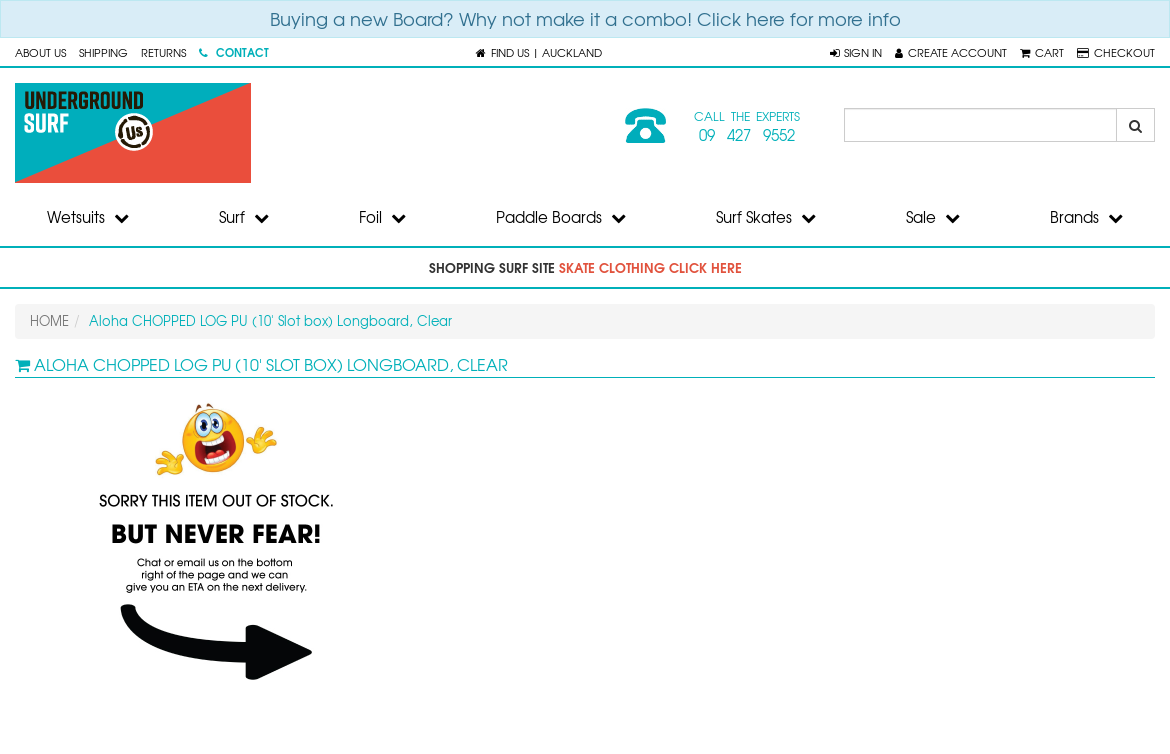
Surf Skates (766, 217)
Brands (1086, 217)
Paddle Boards (561, 217)
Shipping (103, 52)
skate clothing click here (650, 267)
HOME (49, 320)
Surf (244, 217)
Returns (163, 52)
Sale (933, 217)
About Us (40, 52)
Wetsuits (88, 217)
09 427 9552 (747, 135)
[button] (856, 52)
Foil (382, 217)
